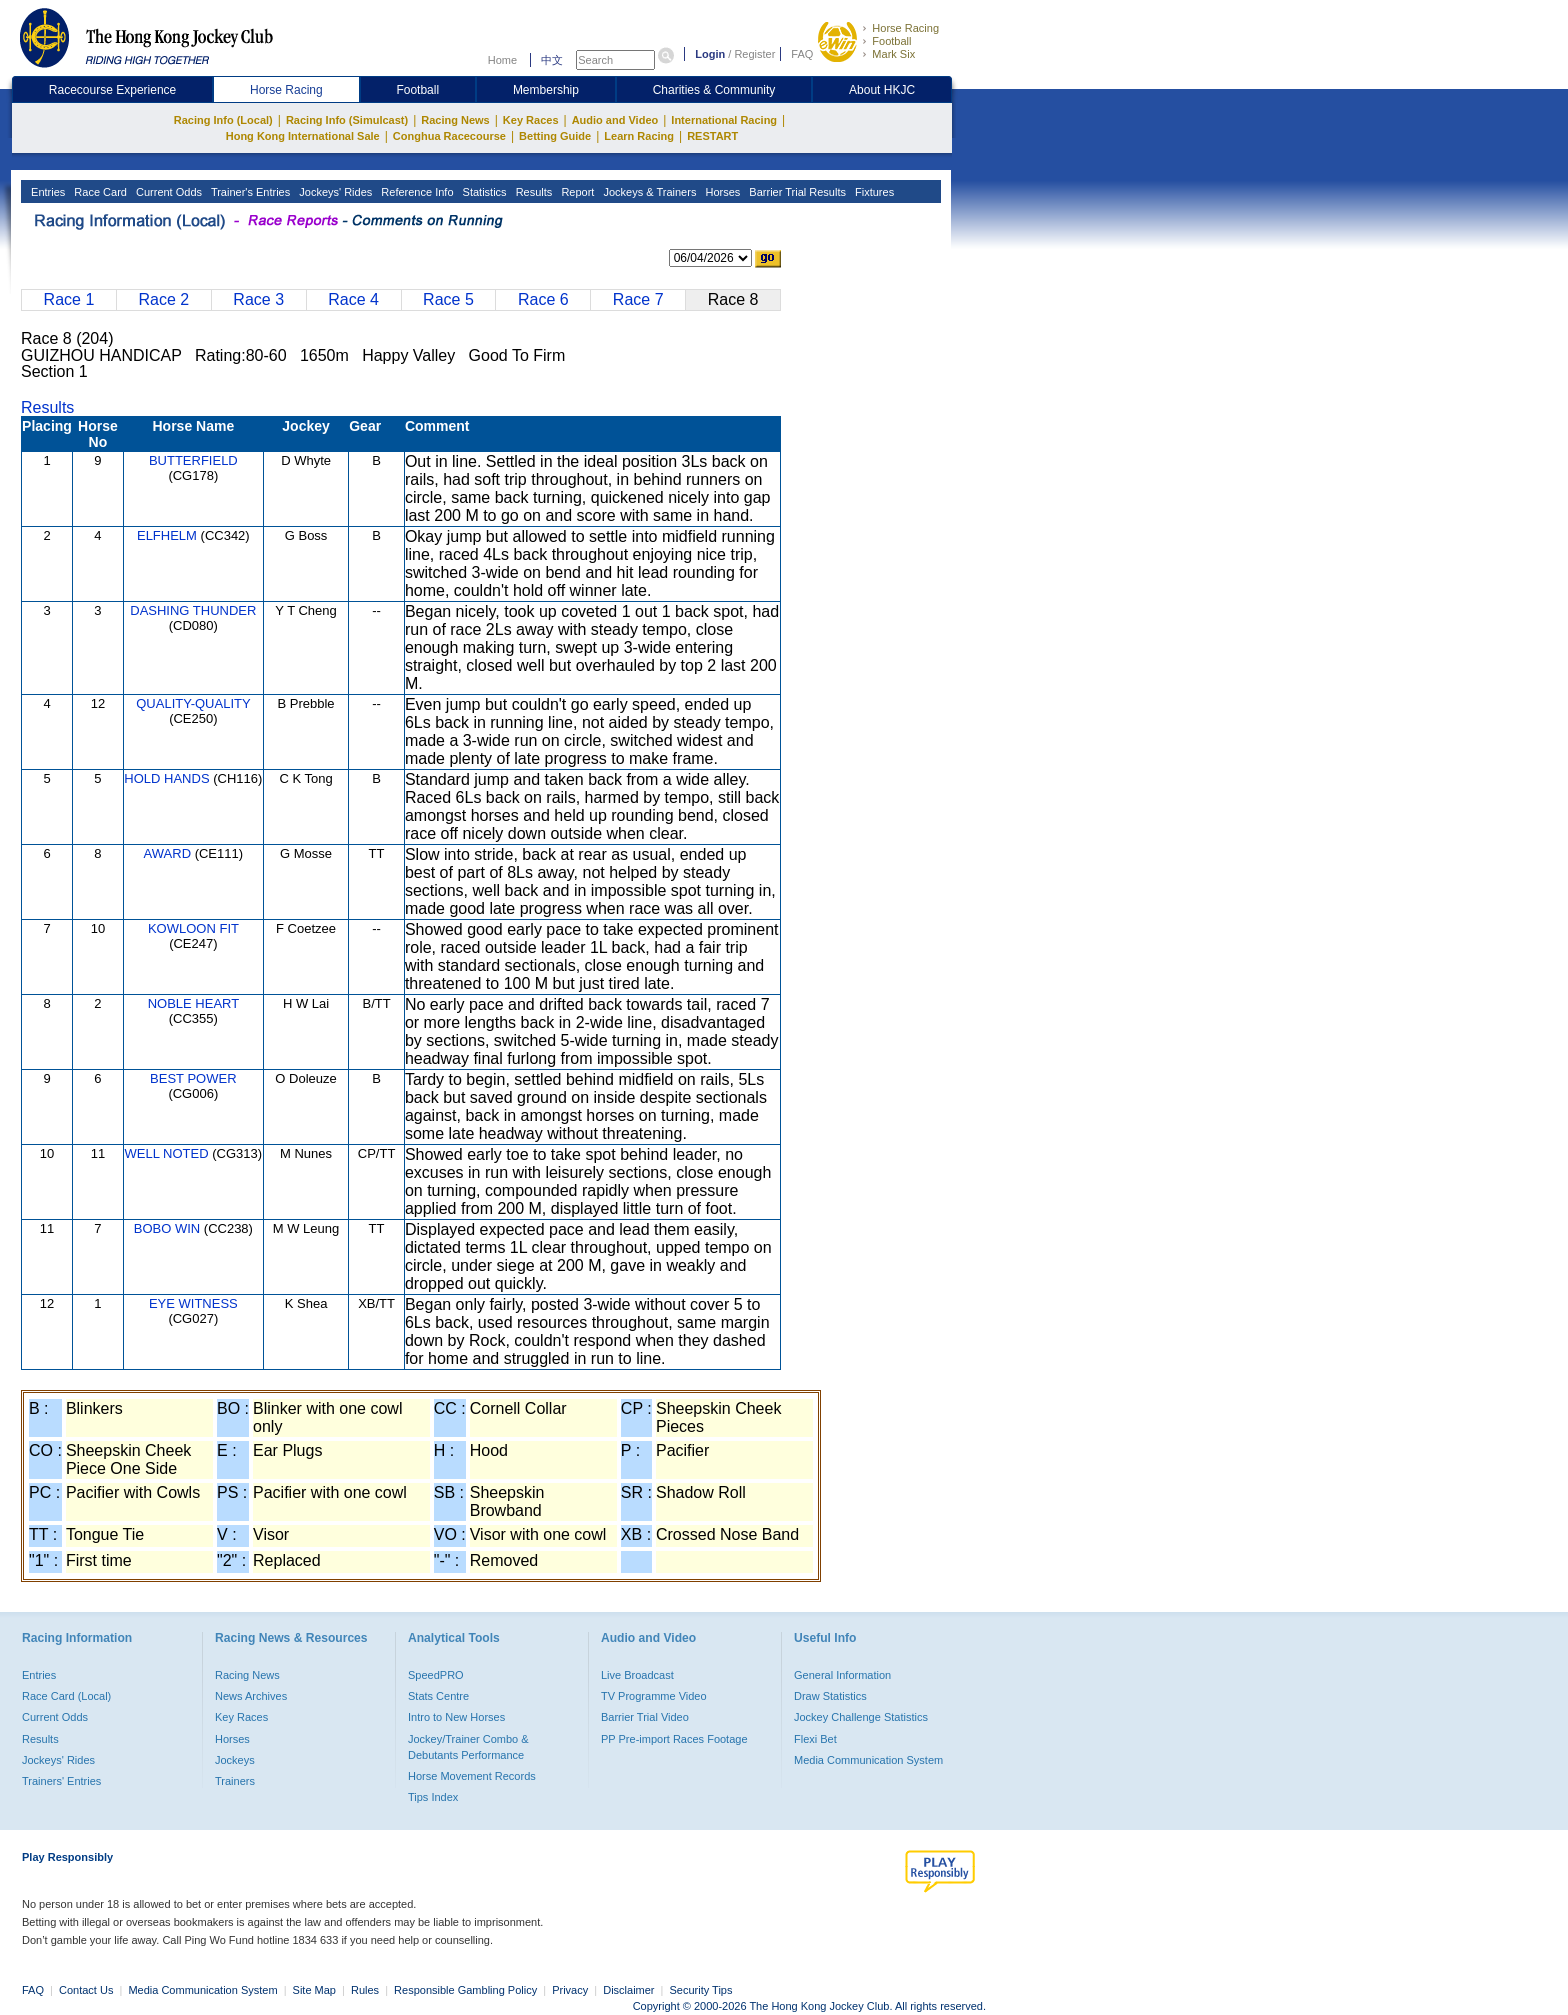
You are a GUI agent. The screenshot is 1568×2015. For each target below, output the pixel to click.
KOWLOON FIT (193, 928)
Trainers (235, 1781)
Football (891, 41)
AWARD (167, 853)
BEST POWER (193, 1078)
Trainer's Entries (249, 192)
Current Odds (167, 192)
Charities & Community (714, 90)
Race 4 (353, 299)
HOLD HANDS (166, 778)
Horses (721, 192)
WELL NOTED (167, 1153)
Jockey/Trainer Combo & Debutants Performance (468, 1747)
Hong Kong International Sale (303, 136)
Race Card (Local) (66, 1696)
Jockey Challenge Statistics (861, 1717)
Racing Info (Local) (223, 120)
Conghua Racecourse (449, 136)
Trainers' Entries (61, 1781)
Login (710, 54)
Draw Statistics (830, 1696)
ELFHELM (167, 535)
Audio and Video (615, 120)
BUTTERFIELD (193, 460)
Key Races (531, 120)
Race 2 (163, 299)
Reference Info (415, 192)
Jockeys (235, 1760)
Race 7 (638, 299)
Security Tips (701, 1990)
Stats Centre (438, 1696)
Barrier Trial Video (645, 1717)
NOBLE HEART (193, 1003)
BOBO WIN (167, 1228)
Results (533, 192)
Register (754, 54)
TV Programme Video (654, 1696)
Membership (546, 90)
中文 (552, 60)
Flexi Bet (815, 1739)
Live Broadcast (637, 1675)
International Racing (724, 120)
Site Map (314, 1990)
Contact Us (86, 1990)
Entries (46, 192)
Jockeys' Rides (334, 192)
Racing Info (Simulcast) (347, 120)
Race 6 (543, 299)
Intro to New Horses (456, 1717)
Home (502, 60)
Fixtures (873, 192)
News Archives (251, 1696)
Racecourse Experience (112, 90)
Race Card (99, 192)
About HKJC (882, 90)
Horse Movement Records (472, 1776)
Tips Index (433, 1797)
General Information (842, 1675)
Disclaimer (628, 1990)
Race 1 (69, 299)
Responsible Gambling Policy (465, 1990)
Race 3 (258, 299)
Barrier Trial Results (796, 192)
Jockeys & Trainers (648, 192)
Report (576, 192)
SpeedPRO (436, 1675)
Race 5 (448, 299)
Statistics (483, 192)
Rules (366, 1990)
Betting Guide (555, 136)
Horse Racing (905, 28)
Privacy (570, 1990)
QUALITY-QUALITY (193, 703)
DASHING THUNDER (193, 610)
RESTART (712, 136)
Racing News (455, 120)
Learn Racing (639, 136)
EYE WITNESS (193, 1303)
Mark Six (893, 54)
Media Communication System (868, 1760)
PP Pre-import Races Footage (674, 1739)
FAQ (802, 54)
